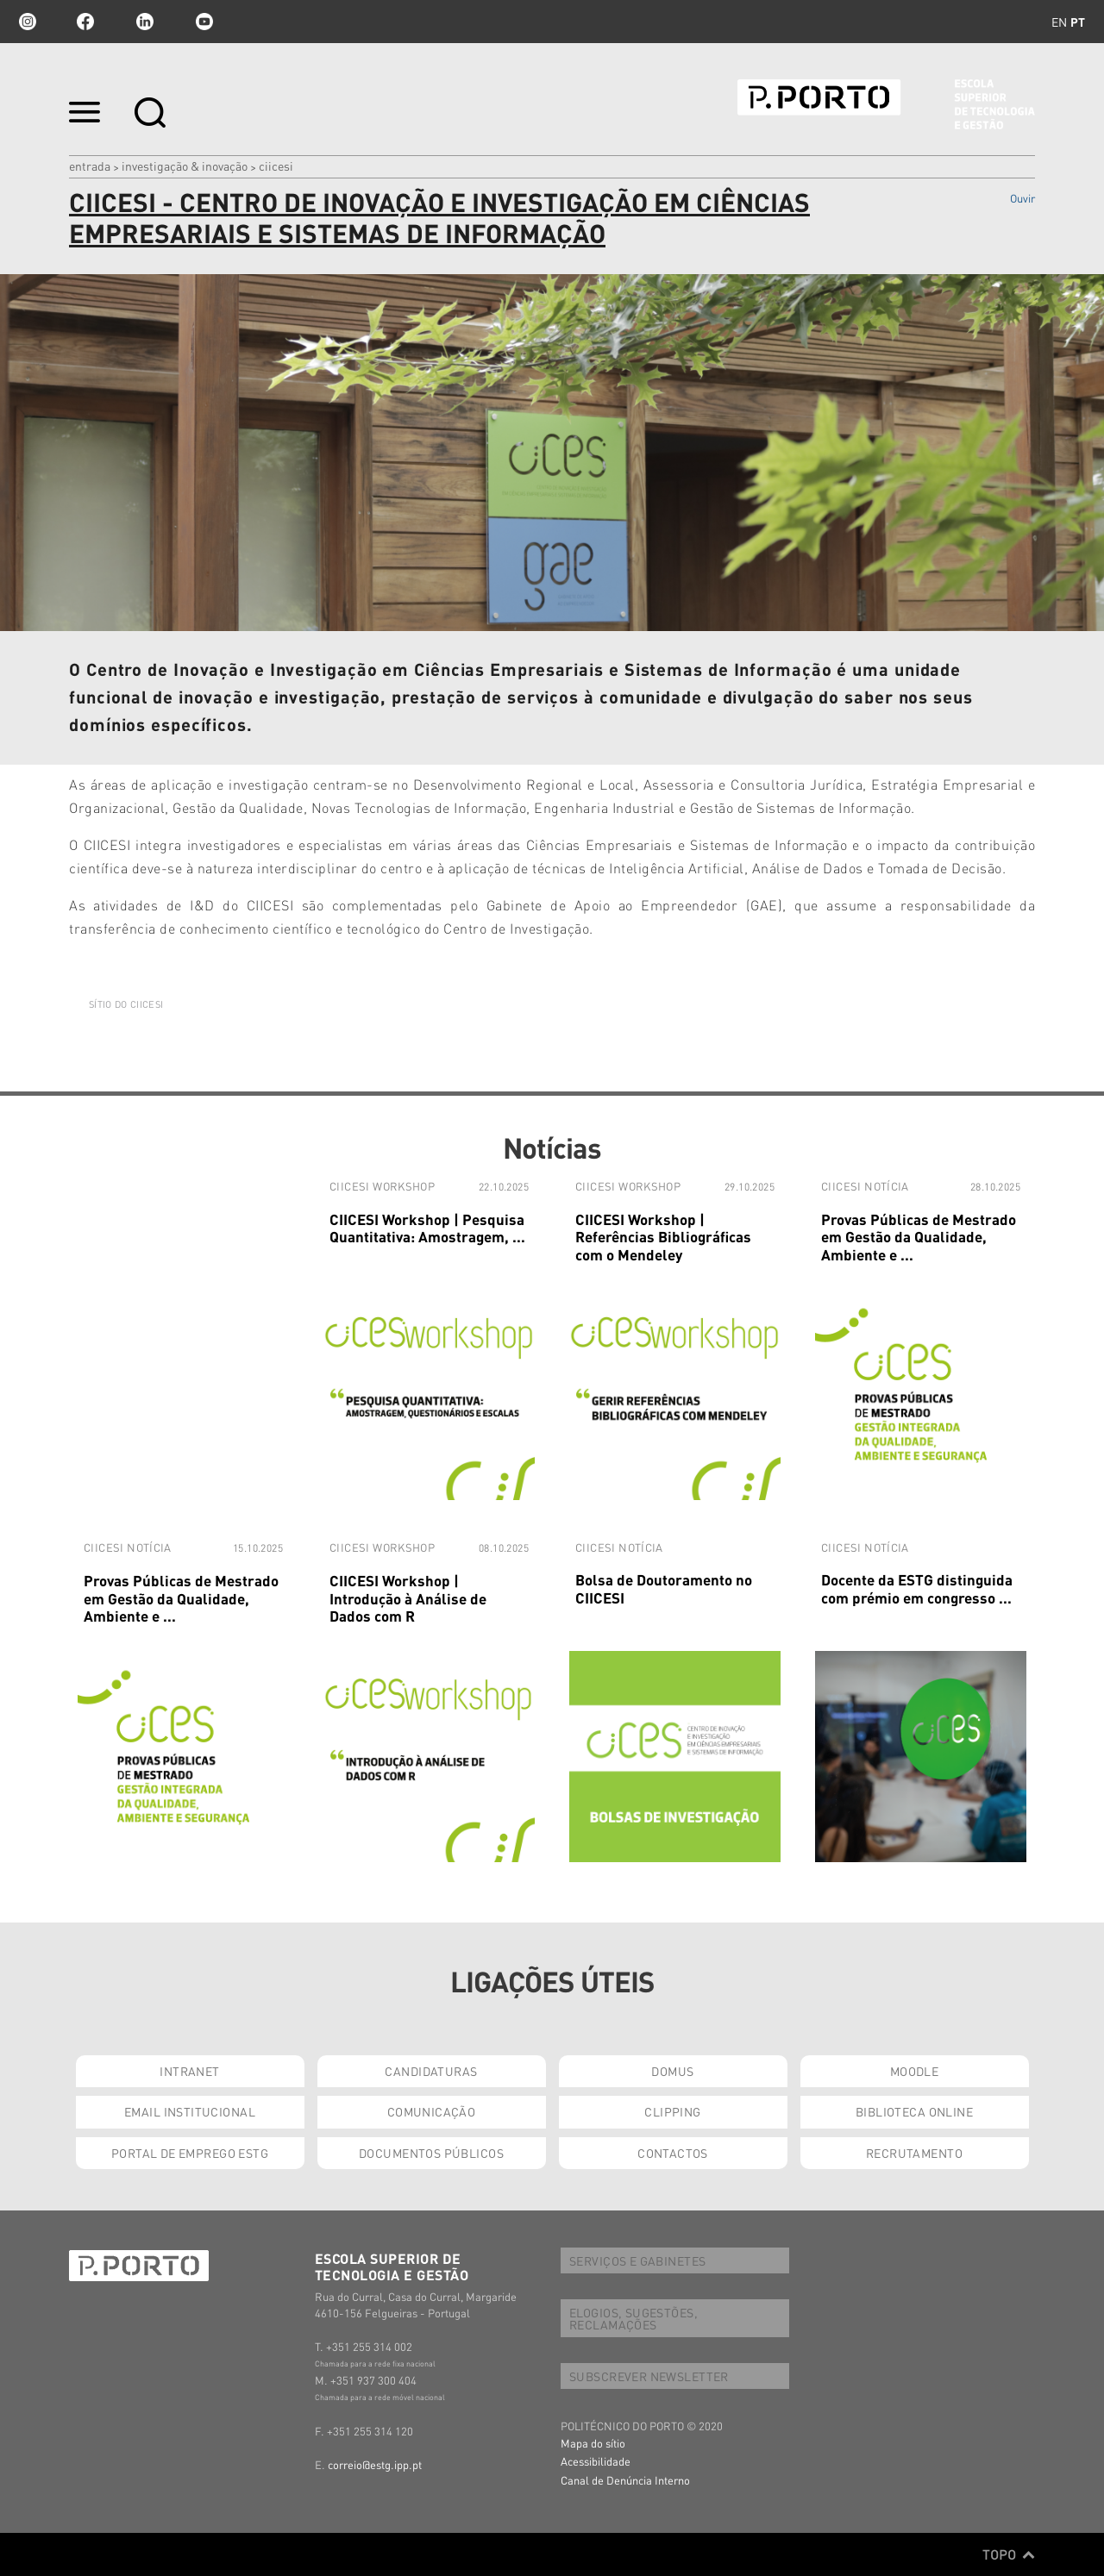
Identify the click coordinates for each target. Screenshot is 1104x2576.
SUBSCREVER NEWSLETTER (649, 2376)
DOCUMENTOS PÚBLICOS (431, 2152)
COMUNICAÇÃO (431, 2111)
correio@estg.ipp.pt (375, 2464)
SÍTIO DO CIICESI (126, 1004)
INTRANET (189, 2071)
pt (1077, 21)
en (1059, 21)
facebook (85, 21)
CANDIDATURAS (431, 2071)
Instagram (25, 21)
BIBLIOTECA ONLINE (914, 2111)
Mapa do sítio (593, 2442)
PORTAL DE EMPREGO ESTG (189, 2152)
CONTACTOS (672, 2152)
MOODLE (914, 2071)
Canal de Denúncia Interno (625, 2480)
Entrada (89, 165)
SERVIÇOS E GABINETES (637, 2260)
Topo (1008, 2554)
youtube (204, 21)
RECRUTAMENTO (914, 2152)
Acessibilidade (595, 2461)
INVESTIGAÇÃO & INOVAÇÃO (185, 165)
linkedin (145, 21)
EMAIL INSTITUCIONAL (189, 2111)
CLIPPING (672, 2111)
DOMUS (672, 2071)
